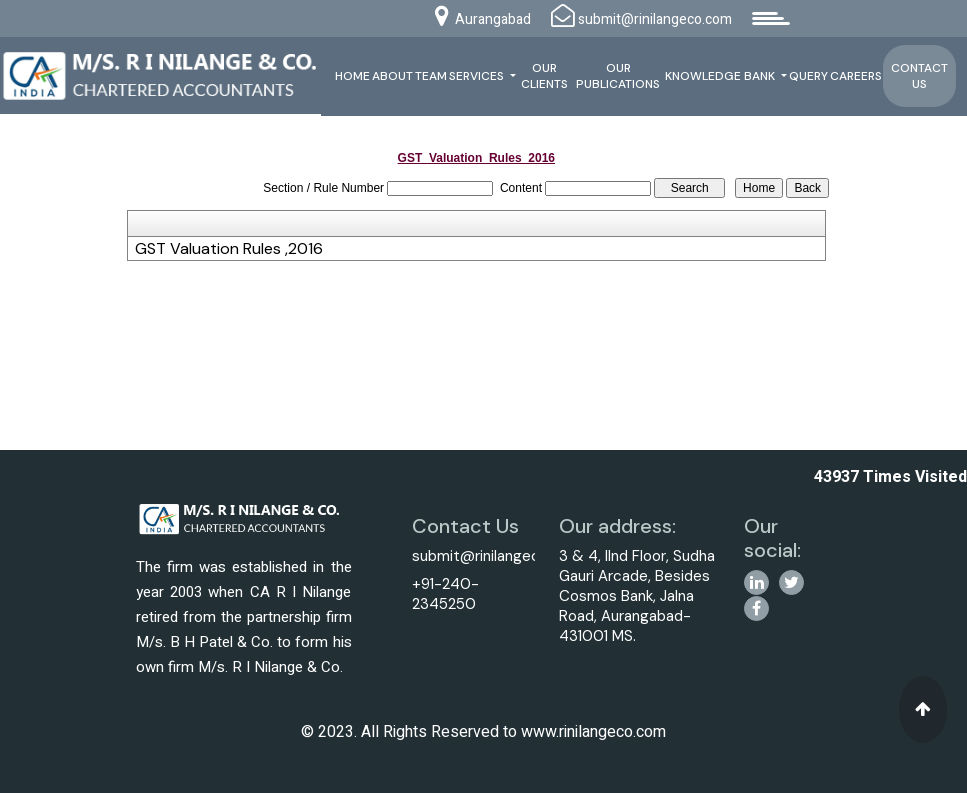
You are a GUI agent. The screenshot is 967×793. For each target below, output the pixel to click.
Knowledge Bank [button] (721, 76)
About (392, 76)
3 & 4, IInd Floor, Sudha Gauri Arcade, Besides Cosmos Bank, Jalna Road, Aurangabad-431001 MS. (637, 596)
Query (808, 76)
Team (431, 76)
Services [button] (478, 76)
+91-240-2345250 (445, 594)
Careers (856, 76)
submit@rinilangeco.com (497, 556)
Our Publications (618, 76)
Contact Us (919, 76)
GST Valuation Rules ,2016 (229, 249)
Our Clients (544, 76)
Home (352, 76)
